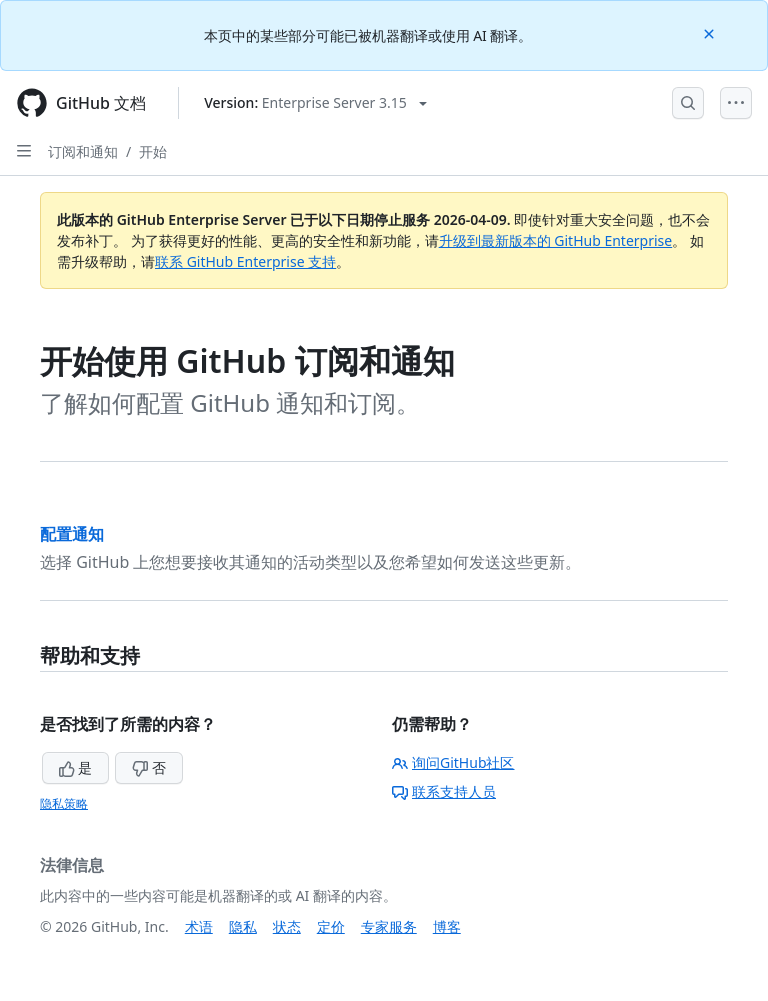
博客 (447, 926)
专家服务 (389, 926)
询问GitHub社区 (453, 762)
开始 (153, 151)
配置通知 (72, 534)
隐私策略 (64, 803)
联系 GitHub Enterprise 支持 (245, 261)
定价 (331, 926)
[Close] (711, 32)
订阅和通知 (83, 151)
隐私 (243, 926)
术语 (199, 926)
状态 (287, 926)
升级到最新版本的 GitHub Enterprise (556, 240)
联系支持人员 (444, 791)
